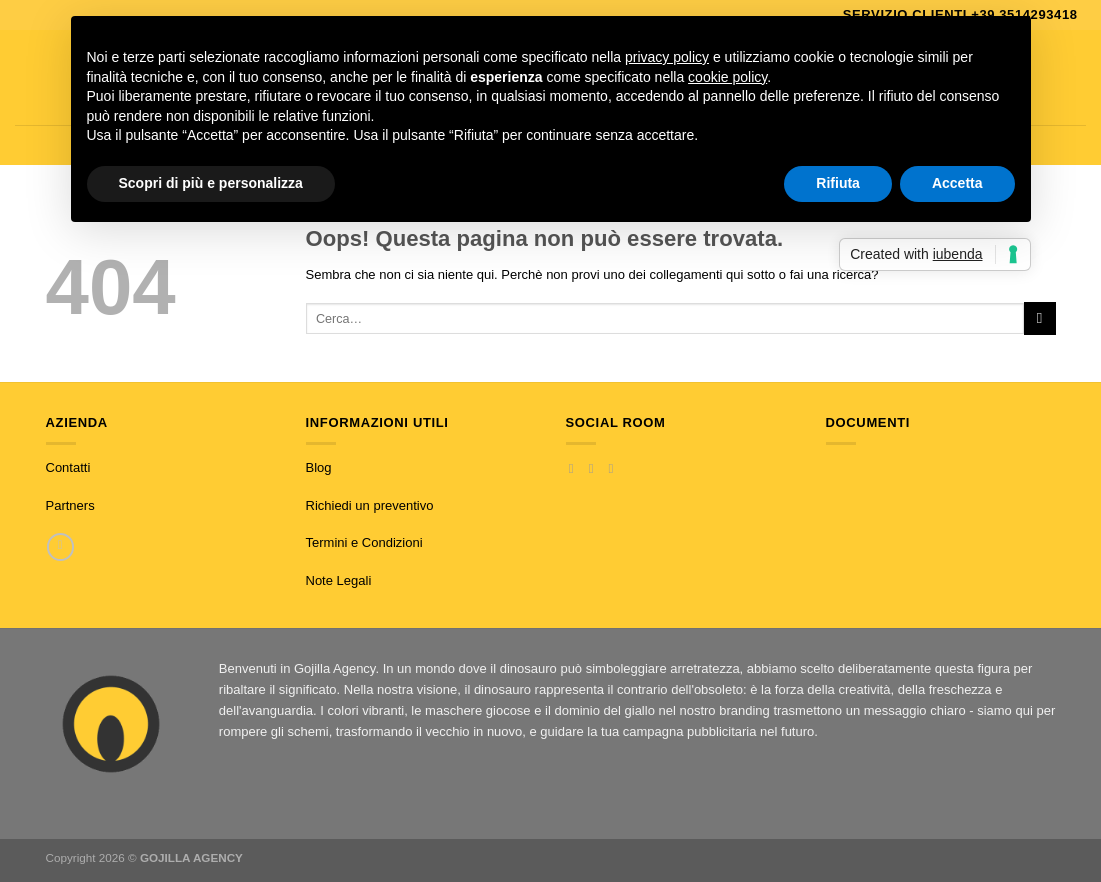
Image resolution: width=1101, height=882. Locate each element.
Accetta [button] (957, 183)
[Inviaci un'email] (615, 468)
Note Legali (339, 580)
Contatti (68, 467)
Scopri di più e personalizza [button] (211, 183)
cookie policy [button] (727, 77)
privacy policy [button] (667, 57)
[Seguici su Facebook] (575, 468)
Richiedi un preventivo (370, 505)
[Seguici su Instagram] (595, 468)
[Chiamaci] (60, 546)
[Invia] (1040, 318)
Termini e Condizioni (364, 542)
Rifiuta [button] (838, 183)
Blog (319, 467)
